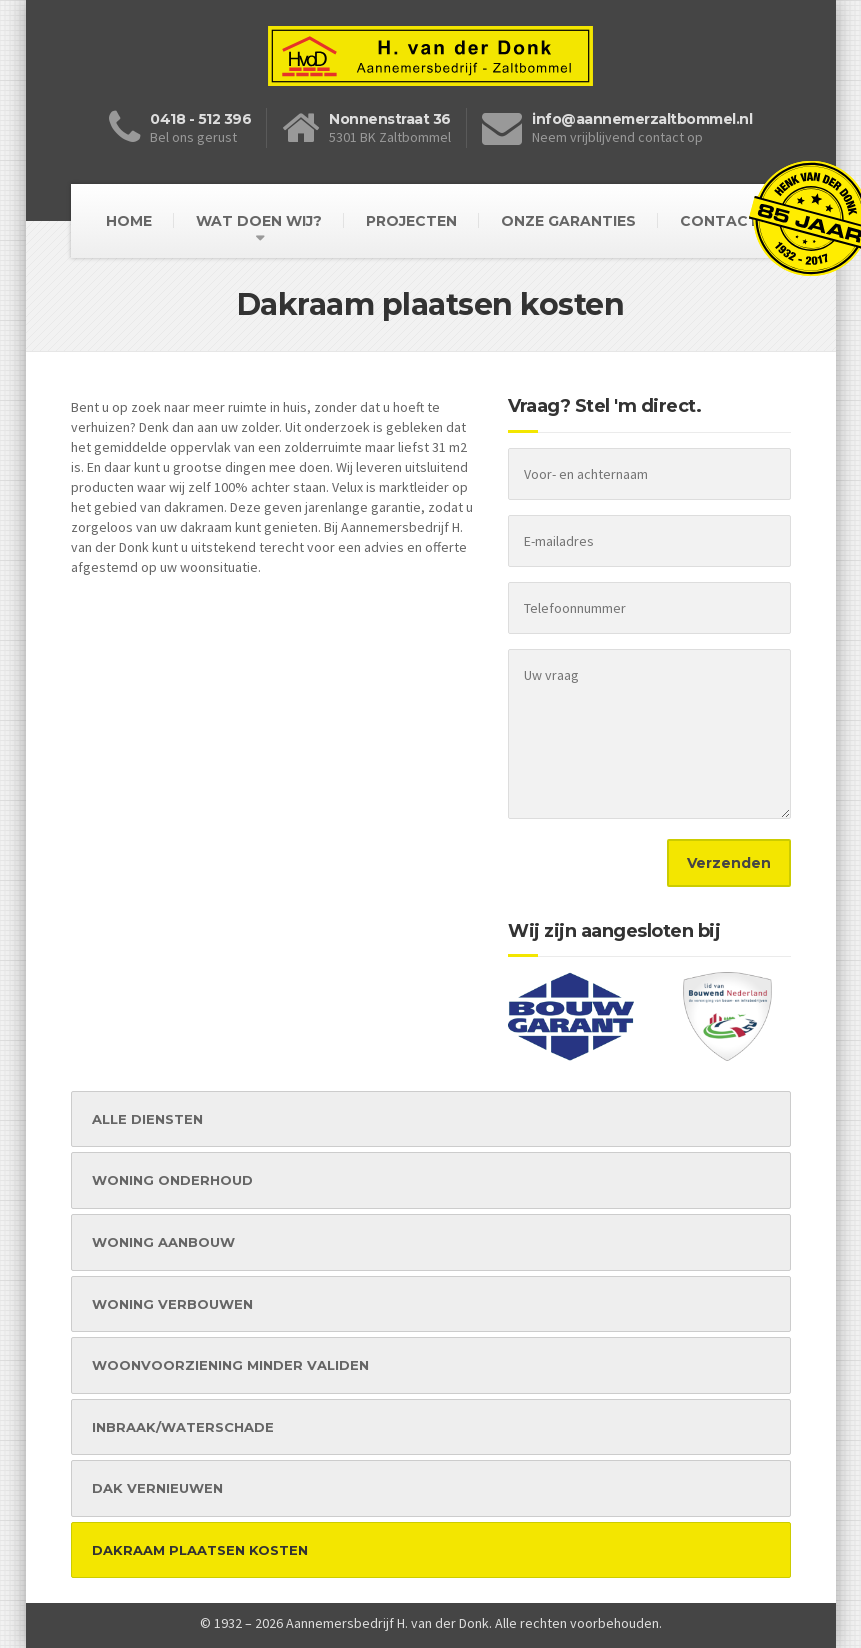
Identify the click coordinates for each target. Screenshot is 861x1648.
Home (129, 221)
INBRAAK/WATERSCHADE (183, 1427)
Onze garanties (568, 221)
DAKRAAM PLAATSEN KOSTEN (200, 1550)
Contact (719, 221)
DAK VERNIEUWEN (157, 1488)
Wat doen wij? (259, 221)
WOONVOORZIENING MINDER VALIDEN (230, 1365)
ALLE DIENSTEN (147, 1119)
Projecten (411, 221)
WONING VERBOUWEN (172, 1304)
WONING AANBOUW (163, 1242)
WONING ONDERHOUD (172, 1180)
